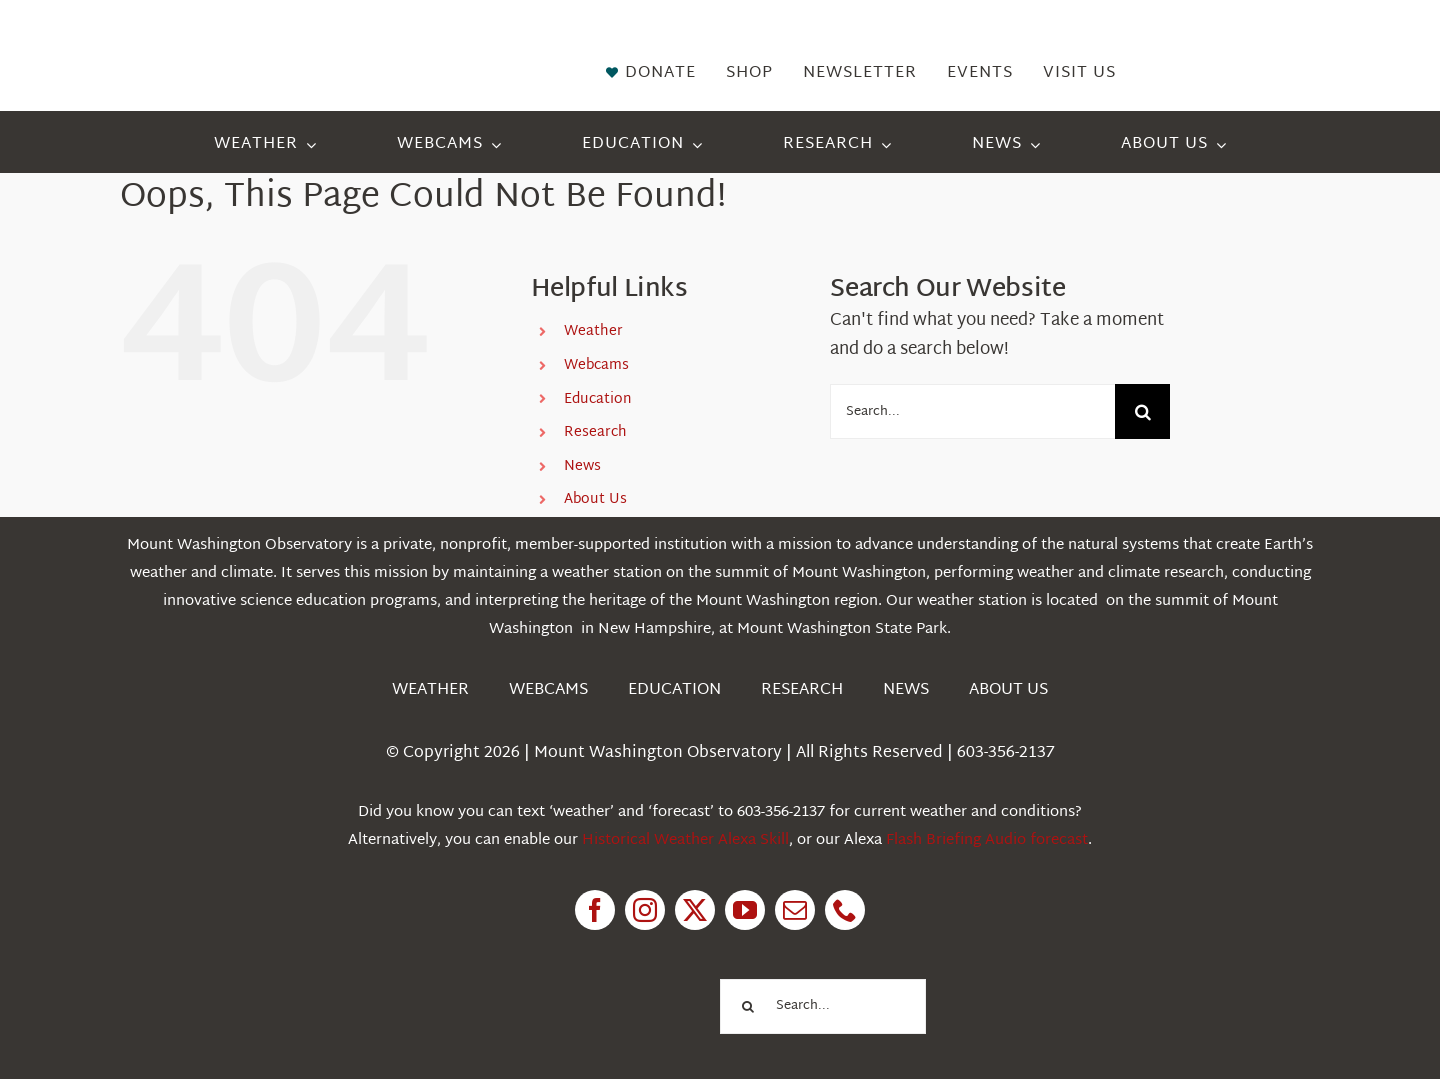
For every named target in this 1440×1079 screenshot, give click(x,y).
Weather (593, 331)
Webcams (596, 365)
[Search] (1142, 411)
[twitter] (695, 910)
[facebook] (595, 910)
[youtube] (745, 910)
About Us (595, 499)
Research (595, 432)
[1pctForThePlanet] (600, 977)
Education (598, 399)
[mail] (795, 910)
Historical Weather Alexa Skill (685, 840)
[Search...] (972, 411)
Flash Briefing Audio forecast (987, 840)
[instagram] (645, 910)
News (582, 466)
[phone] (845, 910)
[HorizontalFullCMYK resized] (270, 38)
